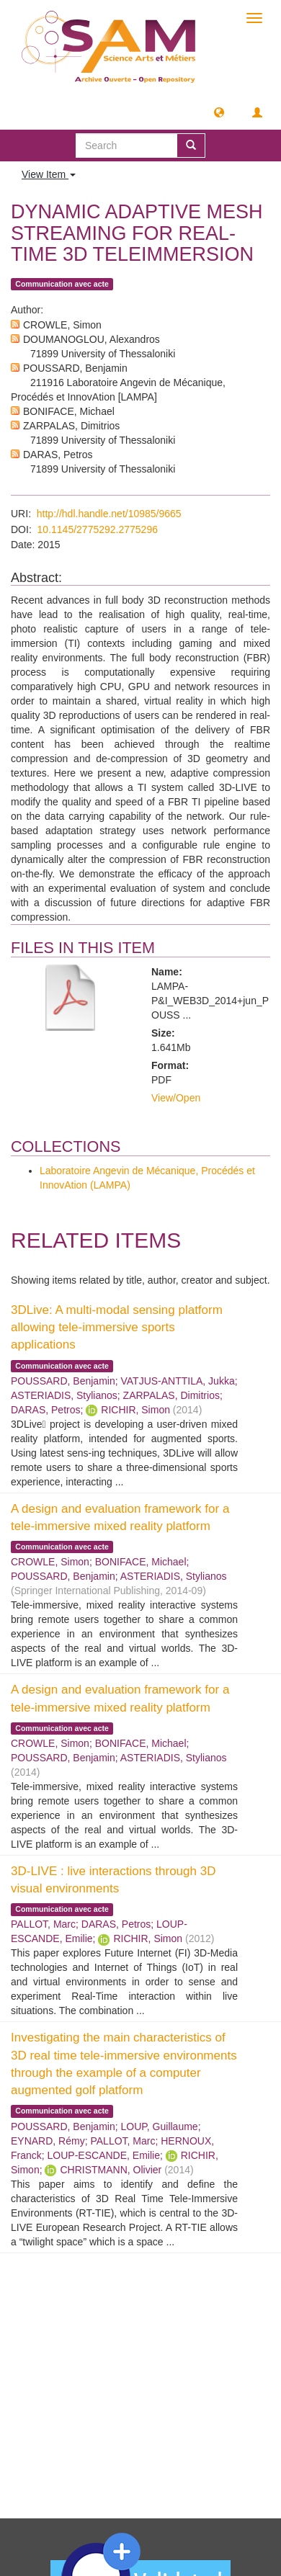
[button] (219, 111)
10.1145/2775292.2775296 (97, 529)
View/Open (175, 1098)
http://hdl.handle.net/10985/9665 (109, 513)
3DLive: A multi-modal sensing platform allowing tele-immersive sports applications (117, 1327)
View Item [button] (49, 174)
